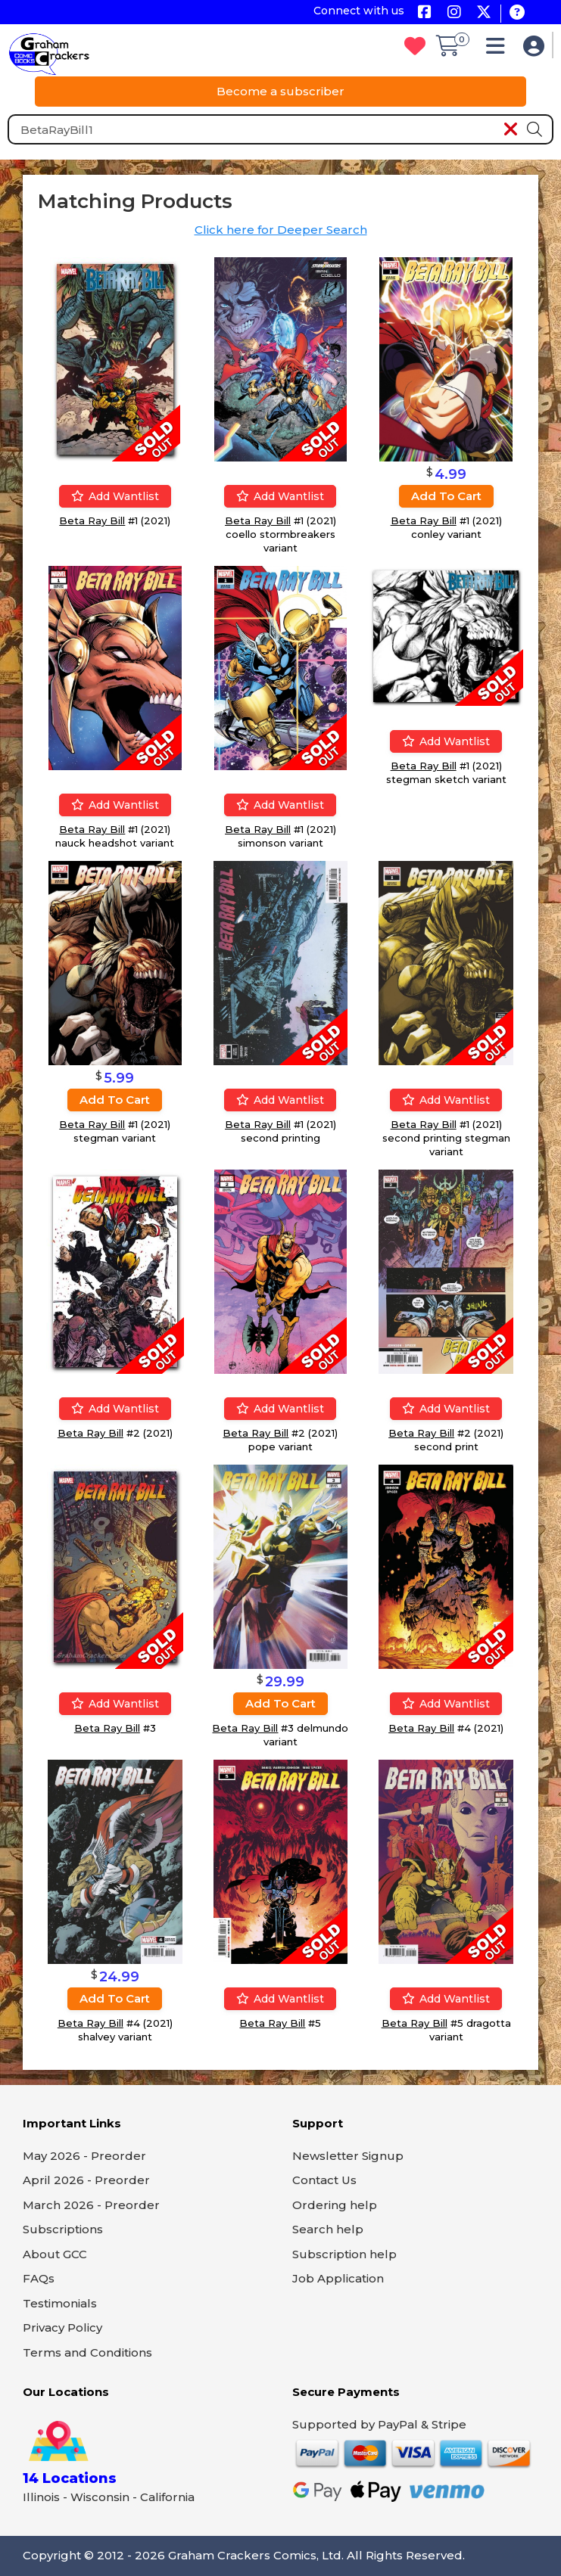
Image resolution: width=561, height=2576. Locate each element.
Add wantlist (115, 496)
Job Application (338, 2278)
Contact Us (324, 2180)
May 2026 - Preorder (84, 2156)
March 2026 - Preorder (91, 2205)
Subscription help (344, 2254)
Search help (327, 2229)
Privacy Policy (62, 2327)
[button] (499, 49)
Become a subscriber (280, 91)
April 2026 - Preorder (86, 2180)
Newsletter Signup (348, 2156)
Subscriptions (63, 2229)
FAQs (39, 2278)
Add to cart (446, 496)
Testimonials (60, 2303)
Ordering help (334, 2205)
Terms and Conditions (87, 2352)
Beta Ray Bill (92, 520)
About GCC (55, 2254)
